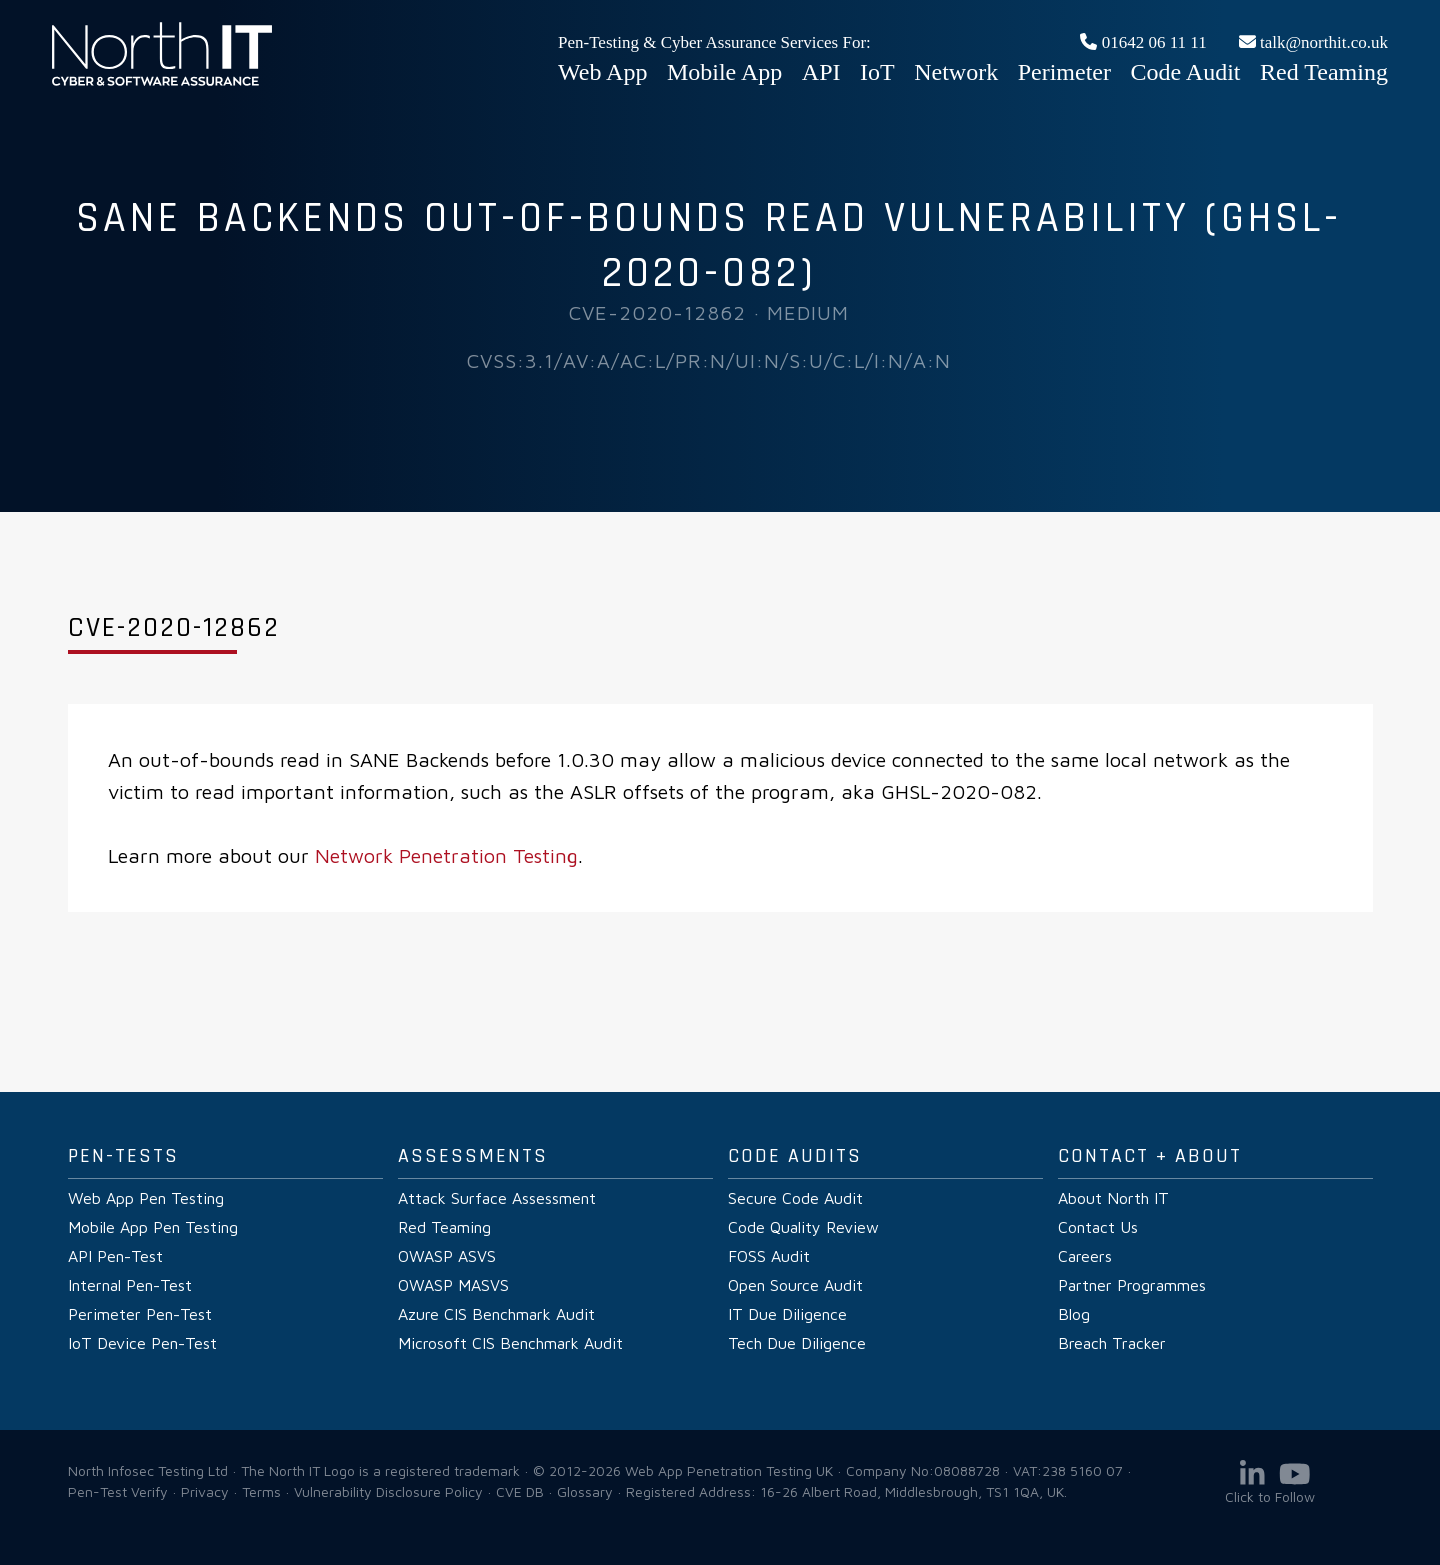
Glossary (585, 1491)
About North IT (1113, 1198)
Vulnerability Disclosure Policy (388, 1491)
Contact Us (1098, 1227)
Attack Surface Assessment (497, 1198)
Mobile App (724, 72)
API (821, 72)
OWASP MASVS (453, 1285)
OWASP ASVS (447, 1256)
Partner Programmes (1132, 1285)
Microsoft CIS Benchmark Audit (510, 1343)
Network (956, 72)
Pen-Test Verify (118, 1491)
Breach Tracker (1112, 1343)
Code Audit (1186, 72)
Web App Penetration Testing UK (162, 82)
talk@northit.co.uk (1313, 42)
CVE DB (520, 1491)
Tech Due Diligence (797, 1343)
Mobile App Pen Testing (153, 1227)
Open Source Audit (795, 1285)
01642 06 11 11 (1143, 42)
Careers (1085, 1256)
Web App (602, 72)
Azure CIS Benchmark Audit (496, 1314)
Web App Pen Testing (146, 1198)
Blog (1074, 1314)
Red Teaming (1324, 72)
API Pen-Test (115, 1256)
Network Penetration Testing (446, 855)
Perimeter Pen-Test (140, 1314)
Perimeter (1064, 72)
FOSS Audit (769, 1256)
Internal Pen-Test (130, 1285)
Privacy (205, 1491)
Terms (261, 1491)
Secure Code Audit (795, 1198)
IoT (877, 72)
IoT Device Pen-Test (142, 1343)
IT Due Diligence (787, 1314)
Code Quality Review (803, 1227)
